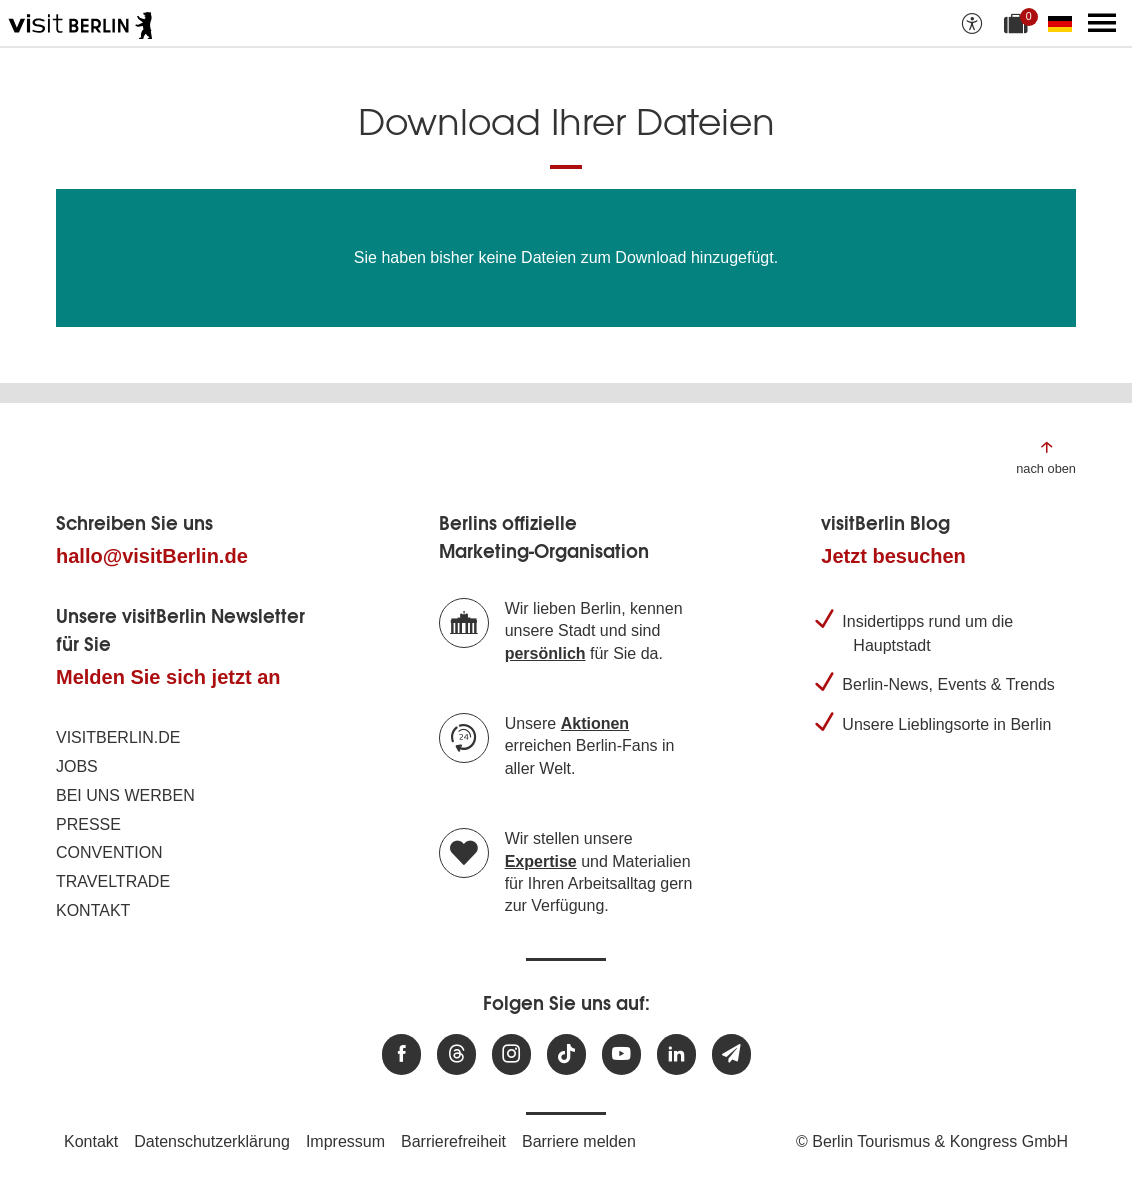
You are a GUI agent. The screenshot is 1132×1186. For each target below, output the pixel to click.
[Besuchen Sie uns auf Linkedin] (676, 1054)
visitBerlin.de (118, 737)
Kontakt (93, 910)
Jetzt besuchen (893, 556)
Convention (109, 852)
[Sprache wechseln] (1064, 23)
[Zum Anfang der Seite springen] (1046, 456)
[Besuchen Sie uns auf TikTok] (566, 1054)
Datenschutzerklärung (212, 1141)
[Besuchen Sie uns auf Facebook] (401, 1054)
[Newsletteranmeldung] (731, 1054)
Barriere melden (579, 1141)
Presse (88, 824)
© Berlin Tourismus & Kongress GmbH (932, 1141)
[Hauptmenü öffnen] (1102, 23)
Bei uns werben (125, 795)
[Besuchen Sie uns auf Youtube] (621, 1054)
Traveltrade (113, 881)
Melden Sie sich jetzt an (168, 677)
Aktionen (595, 723)
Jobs (77, 766)
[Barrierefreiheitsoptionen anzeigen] (972, 23)
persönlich (545, 653)
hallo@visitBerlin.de (152, 556)
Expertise (541, 861)
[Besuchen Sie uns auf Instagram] (511, 1054)
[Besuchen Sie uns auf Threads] (456, 1054)
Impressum (345, 1141)
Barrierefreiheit (453, 1141)
